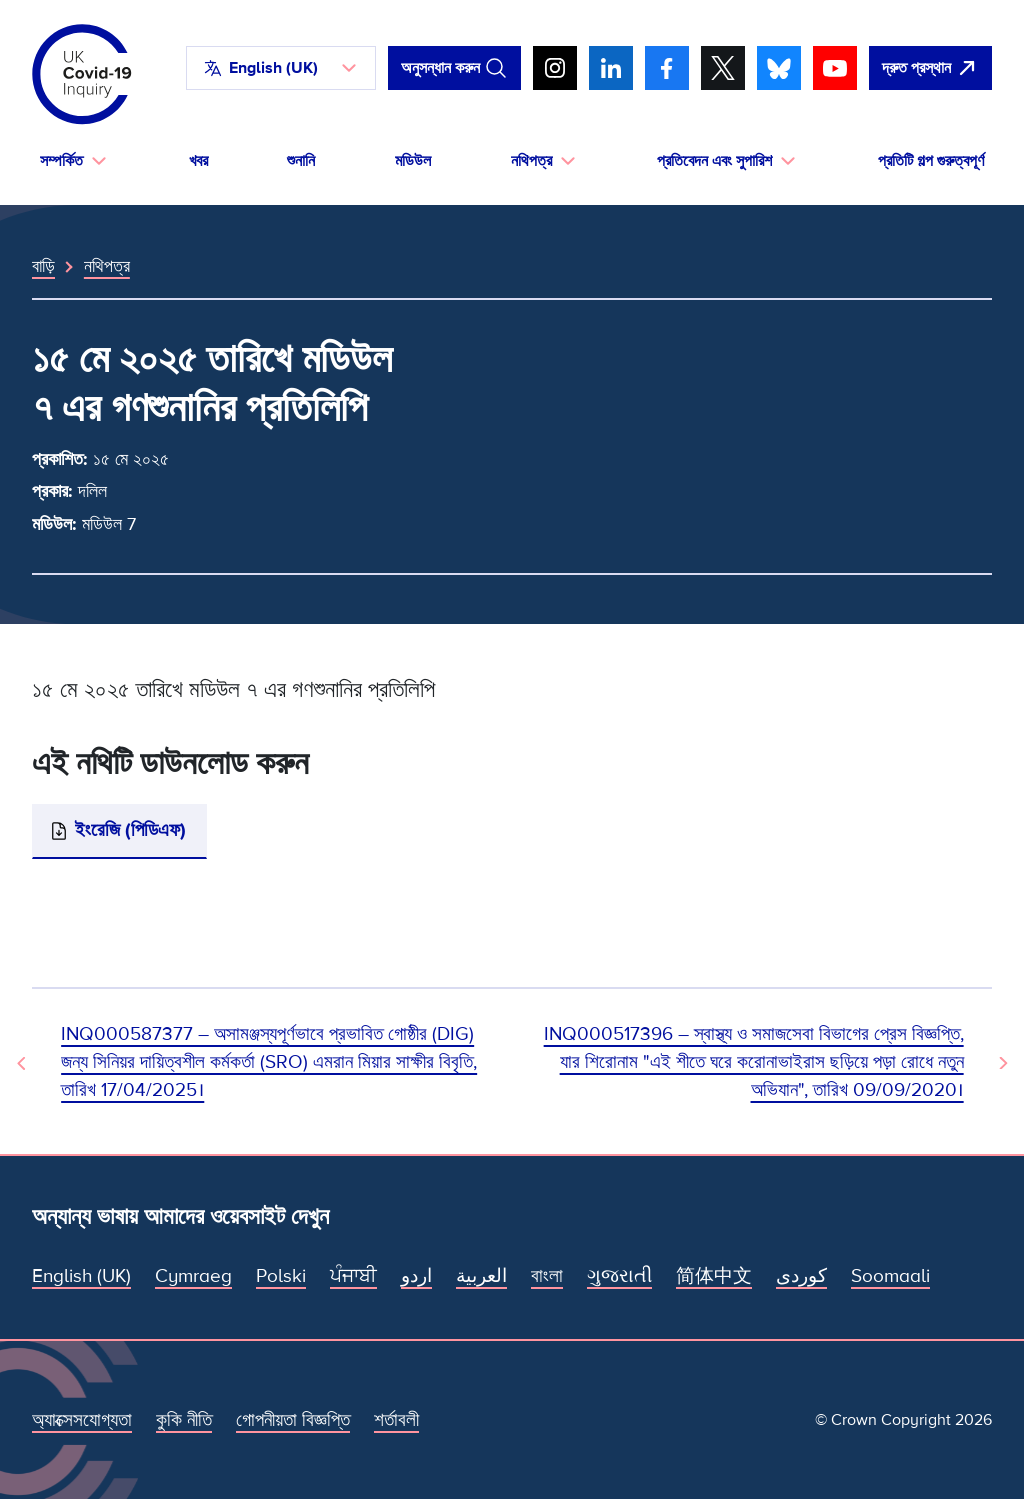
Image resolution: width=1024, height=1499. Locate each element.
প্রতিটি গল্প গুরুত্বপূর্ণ (931, 161)
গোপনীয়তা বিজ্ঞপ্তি (293, 1420)
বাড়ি (43, 266)
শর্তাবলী (396, 1420)
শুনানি (301, 161)
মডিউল (413, 161)
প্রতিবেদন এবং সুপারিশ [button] (714, 161)
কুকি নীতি (184, 1420)
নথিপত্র (107, 266)
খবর (198, 161)
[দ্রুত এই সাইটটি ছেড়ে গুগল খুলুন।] (930, 68)
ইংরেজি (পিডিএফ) (130, 830)
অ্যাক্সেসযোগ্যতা (82, 1420)
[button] (281, 68)
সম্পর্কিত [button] (61, 161)
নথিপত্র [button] (531, 161)
